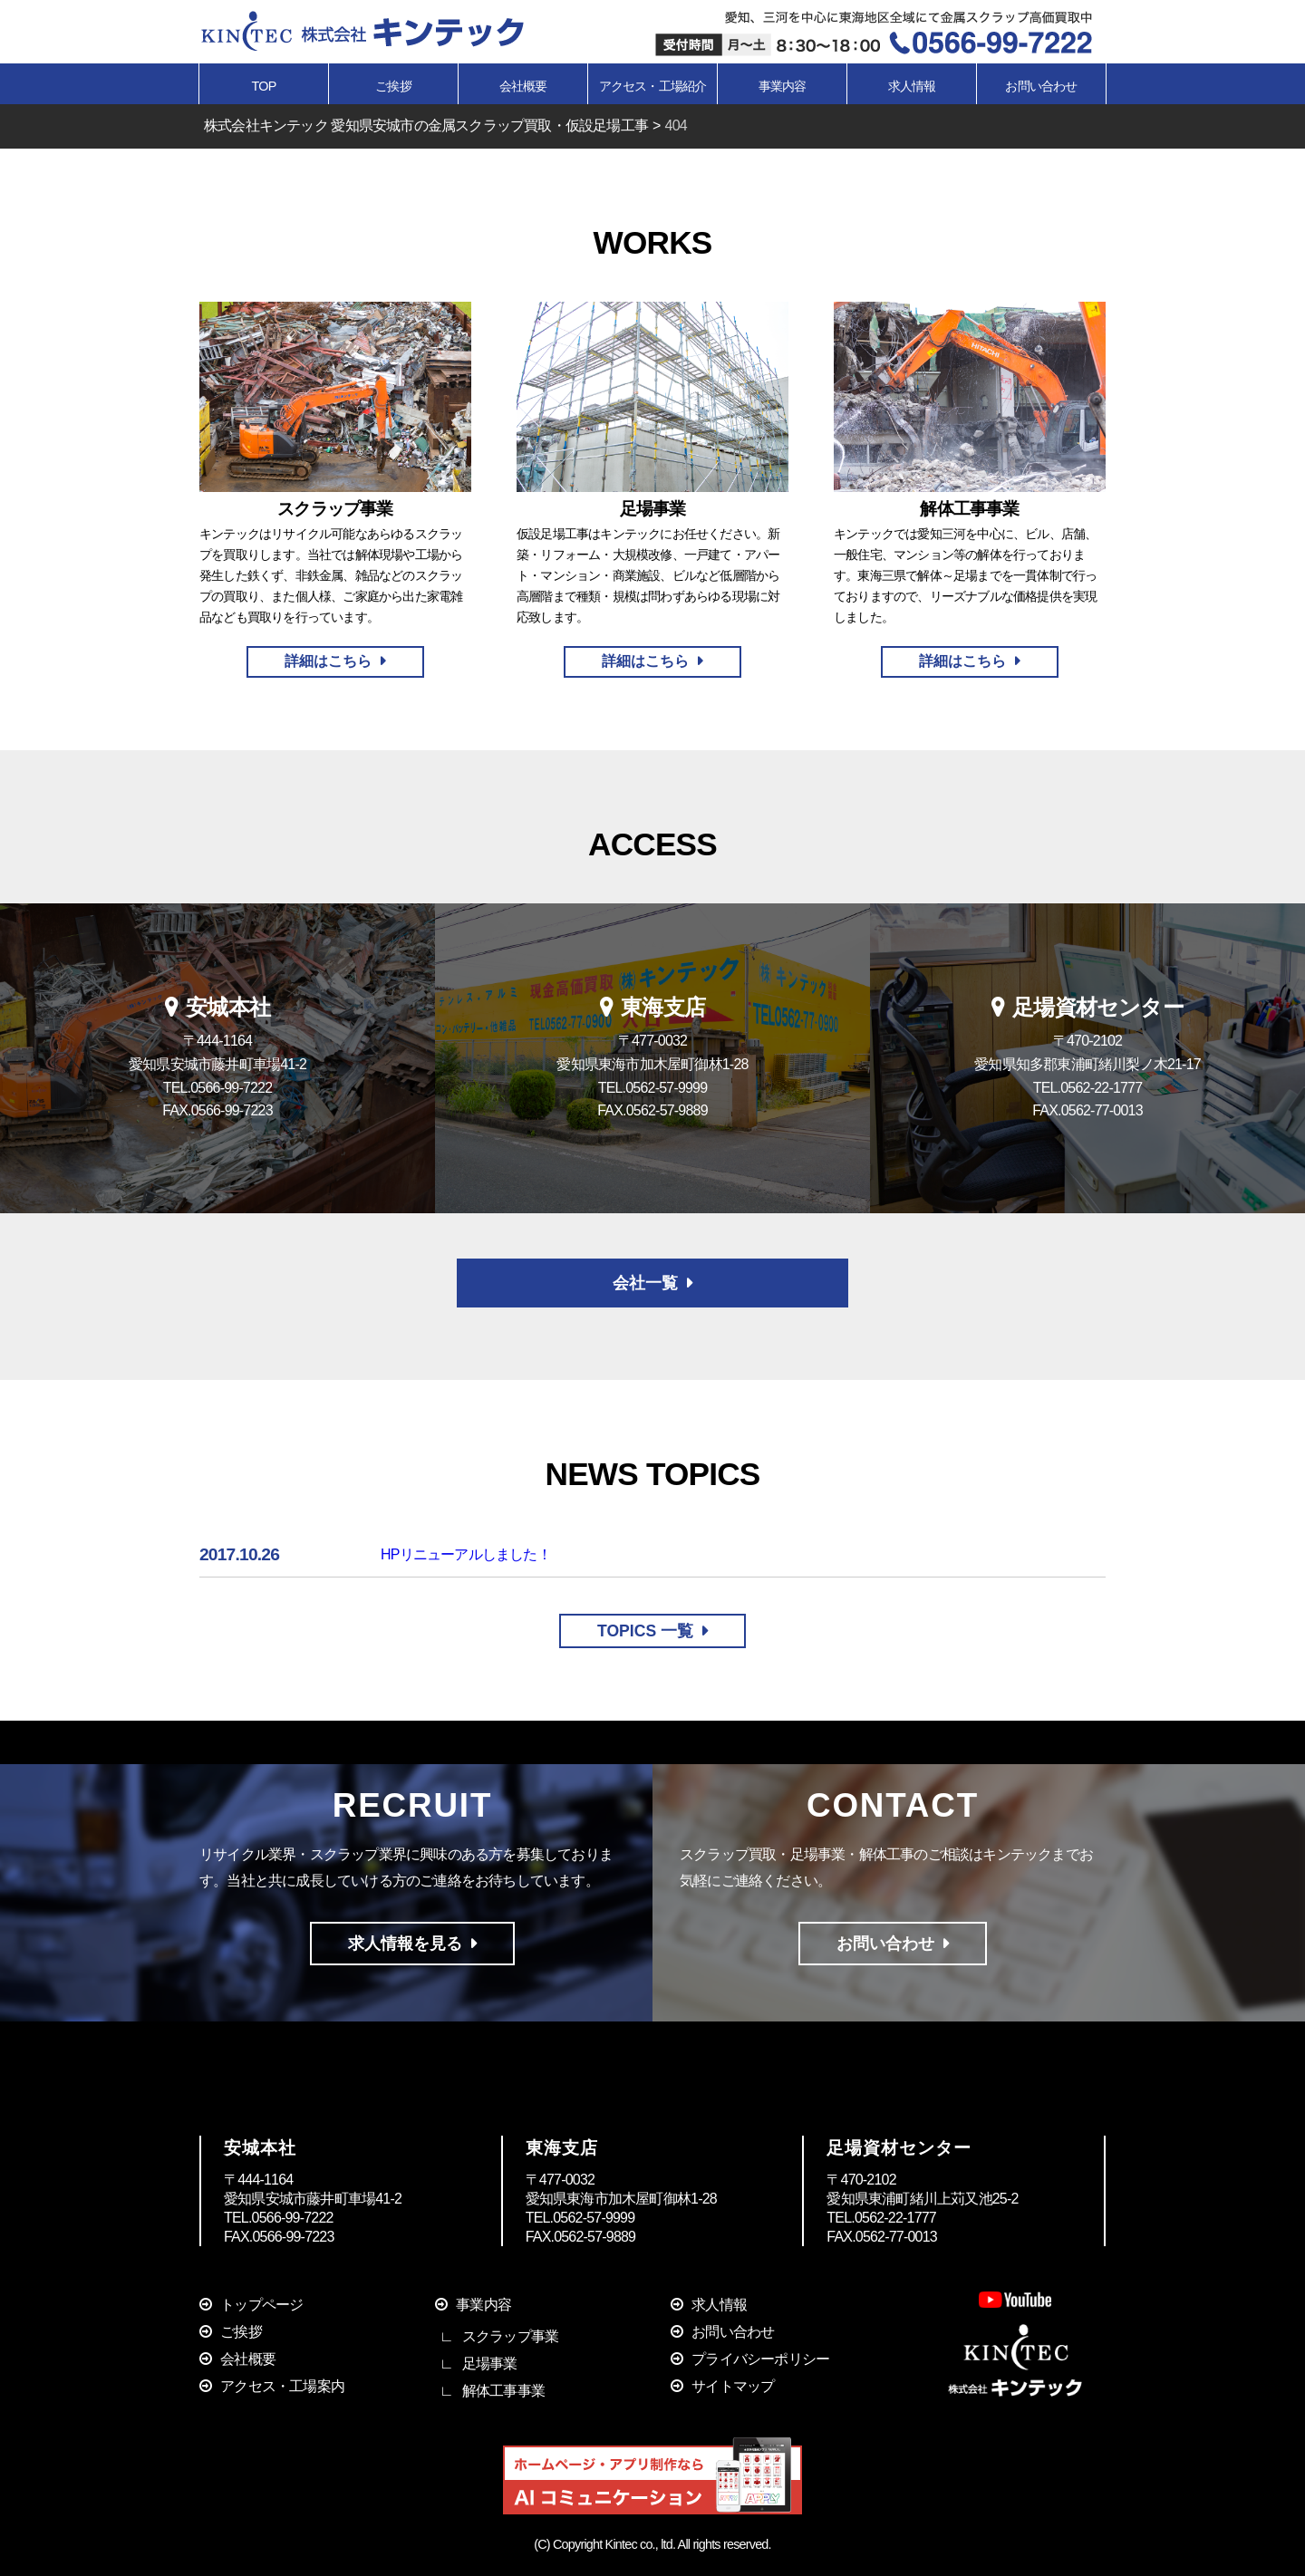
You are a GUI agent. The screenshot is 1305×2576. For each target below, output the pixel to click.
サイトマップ (732, 2386)
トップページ (261, 2304)
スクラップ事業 (510, 2336)
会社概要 (523, 86)
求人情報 (912, 86)
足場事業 (489, 2363)
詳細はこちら (328, 661)
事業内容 (483, 2304)
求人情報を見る (405, 1943)
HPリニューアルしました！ (466, 1554)
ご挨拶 (393, 86)
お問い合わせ (1041, 86)
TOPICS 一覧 (645, 1631)
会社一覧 (645, 1283)
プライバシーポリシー (760, 2359)
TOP (264, 86)
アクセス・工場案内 (282, 2386)
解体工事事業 (503, 2390)
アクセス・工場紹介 (653, 86)
